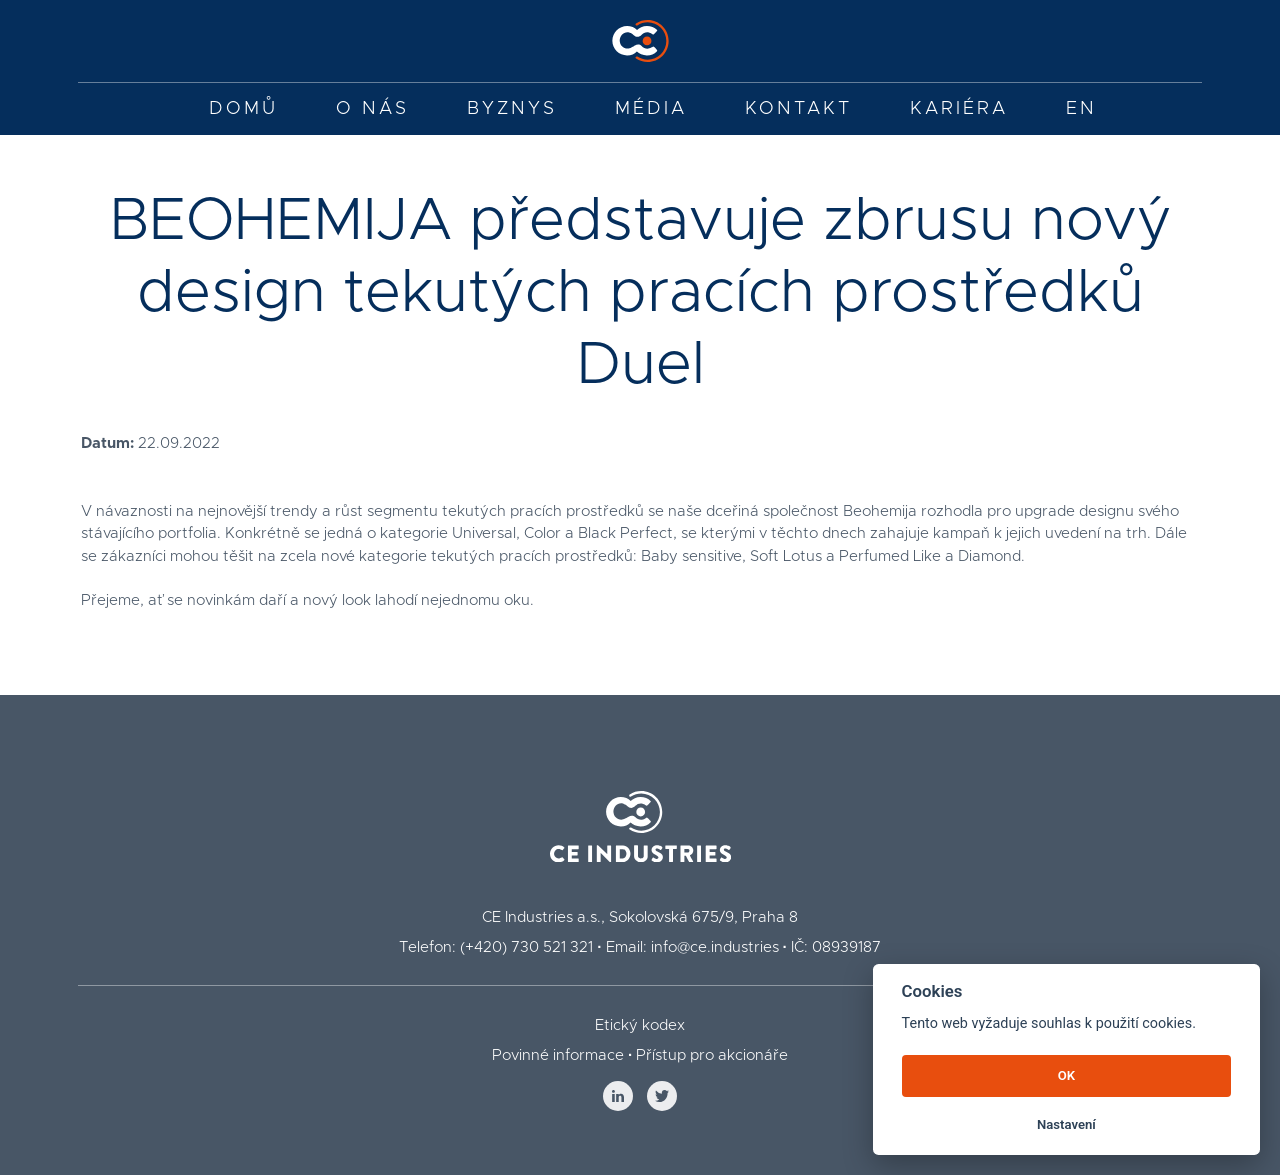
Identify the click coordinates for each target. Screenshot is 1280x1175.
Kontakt (798, 109)
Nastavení (1066, 1124)
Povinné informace (558, 1055)
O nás (372, 109)
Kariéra (959, 109)
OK (1066, 1075)
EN (1081, 109)
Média (651, 109)
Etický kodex (640, 1025)
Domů (243, 109)
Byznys (512, 109)
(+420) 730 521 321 (526, 947)
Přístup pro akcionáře (712, 1055)
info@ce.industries (715, 947)
